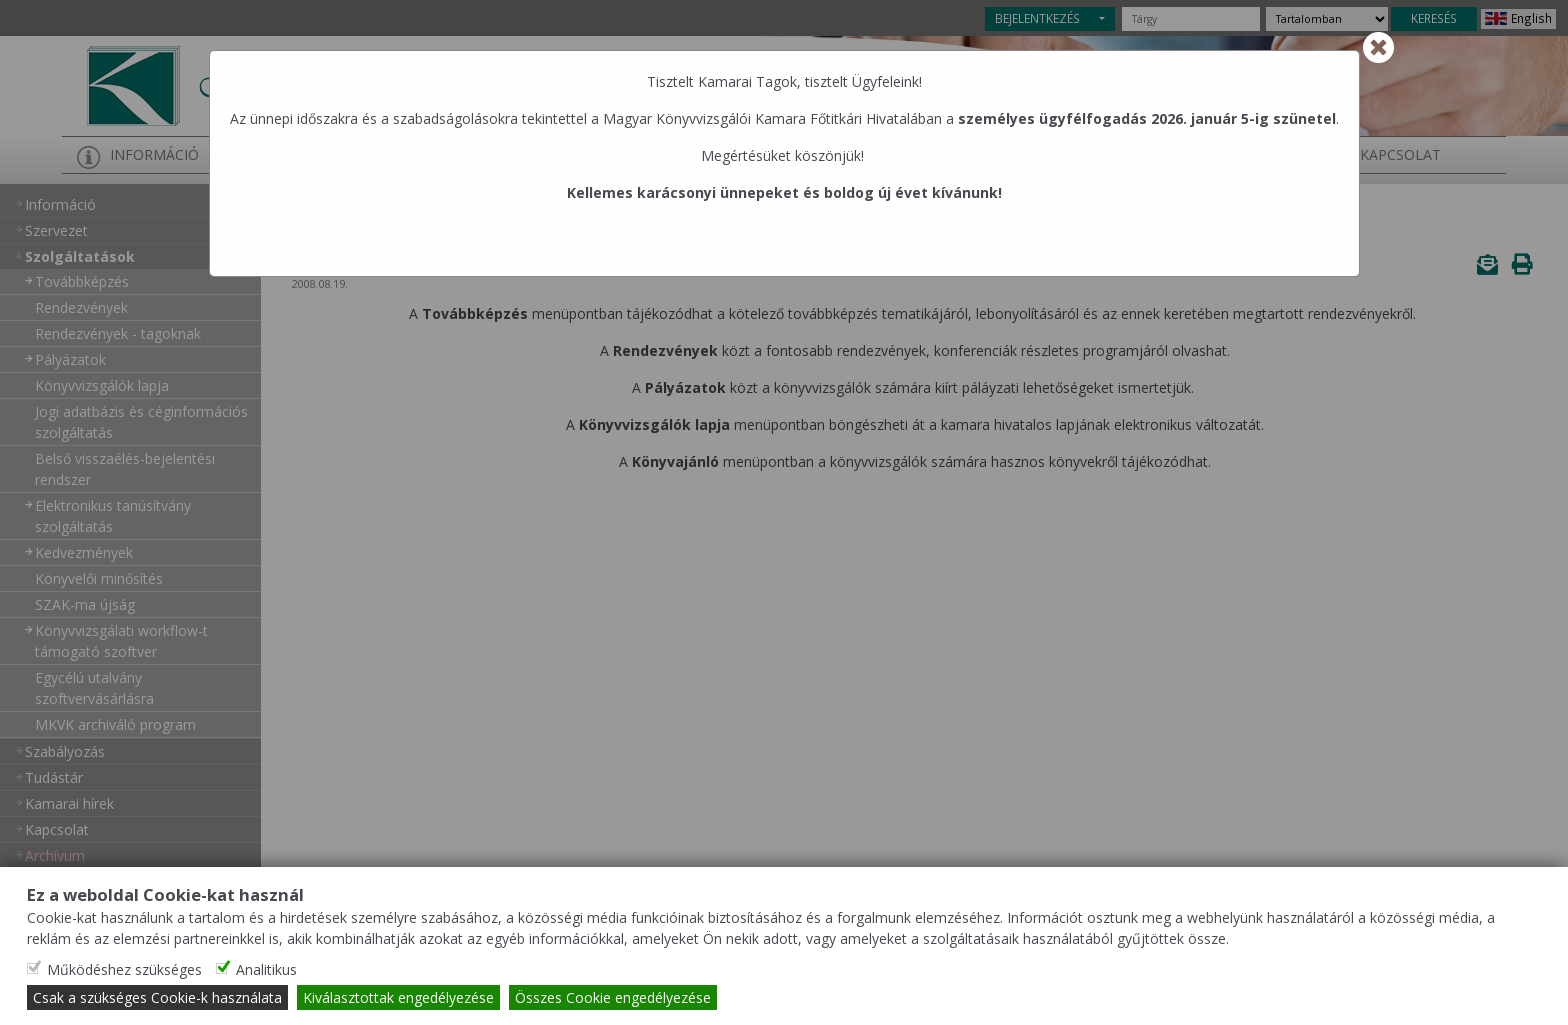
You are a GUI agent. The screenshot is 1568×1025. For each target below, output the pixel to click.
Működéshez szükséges (124, 969)
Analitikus (266, 969)
